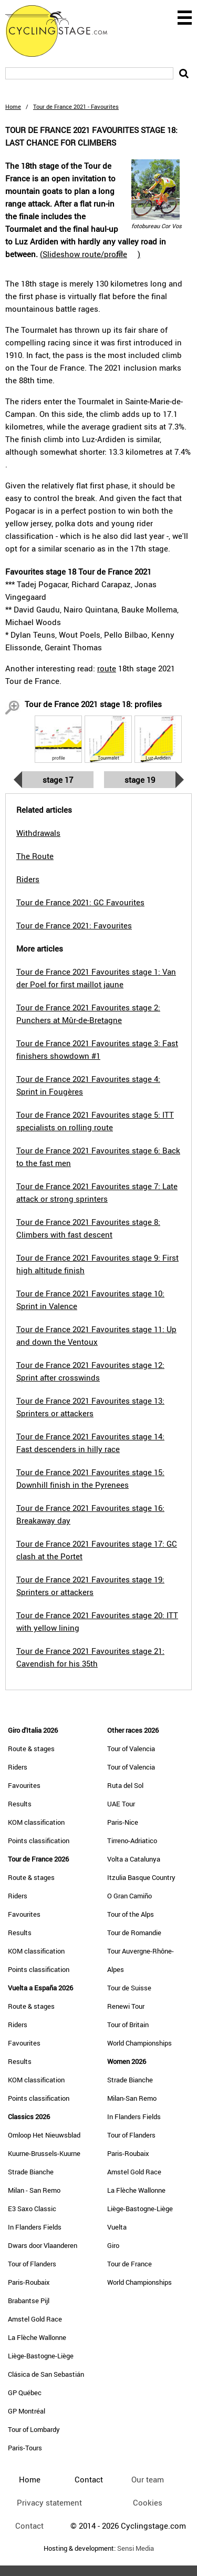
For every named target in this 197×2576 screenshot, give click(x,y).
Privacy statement (49, 2502)
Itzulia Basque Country (141, 1877)
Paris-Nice (122, 1822)
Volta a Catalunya (133, 1859)
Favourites (24, 1785)
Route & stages (31, 1748)
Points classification (38, 1840)
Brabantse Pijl (28, 2300)
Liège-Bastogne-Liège (41, 2355)
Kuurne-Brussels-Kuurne (44, 2153)
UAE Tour (121, 1803)
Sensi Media (135, 2548)
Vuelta (117, 2227)
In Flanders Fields (34, 2227)
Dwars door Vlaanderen (42, 2245)
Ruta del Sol (125, 1785)
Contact (29, 2525)
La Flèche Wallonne (37, 2337)
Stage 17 (58, 779)
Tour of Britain (128, 2024)
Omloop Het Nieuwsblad (44, 2135)
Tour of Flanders (32, 2263)
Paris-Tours (25, 2447)
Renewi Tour (125, 2006)
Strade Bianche (31, 2171)
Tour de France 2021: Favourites (74, 925)
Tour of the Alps (130, 1914)
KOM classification (36, 1822)
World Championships (139, 2043)
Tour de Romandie (134, 1932)
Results (20, 1803)
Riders (17, 1767)
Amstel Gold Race (35, 2319)
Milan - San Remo (34, 2190)
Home (13, 106)
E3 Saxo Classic (32, 2208)
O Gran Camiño (129, 1895)
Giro (113, 2245)
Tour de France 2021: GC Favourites (80, 902)
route (106, 668)
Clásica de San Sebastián (46, 2374)
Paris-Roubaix (29, 2282)
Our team (147, 2479)
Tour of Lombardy (34, 2429)
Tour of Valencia (131, 1748)
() (90, 254)
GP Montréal (26, 2411)
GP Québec (25, 2392)
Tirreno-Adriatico (132, 1840)
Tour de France (129, 2263)
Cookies (147, 2502)
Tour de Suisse (129, 1987)
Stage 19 (140, 779)
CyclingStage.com (63, 31)
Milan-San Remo (132, 2098)
